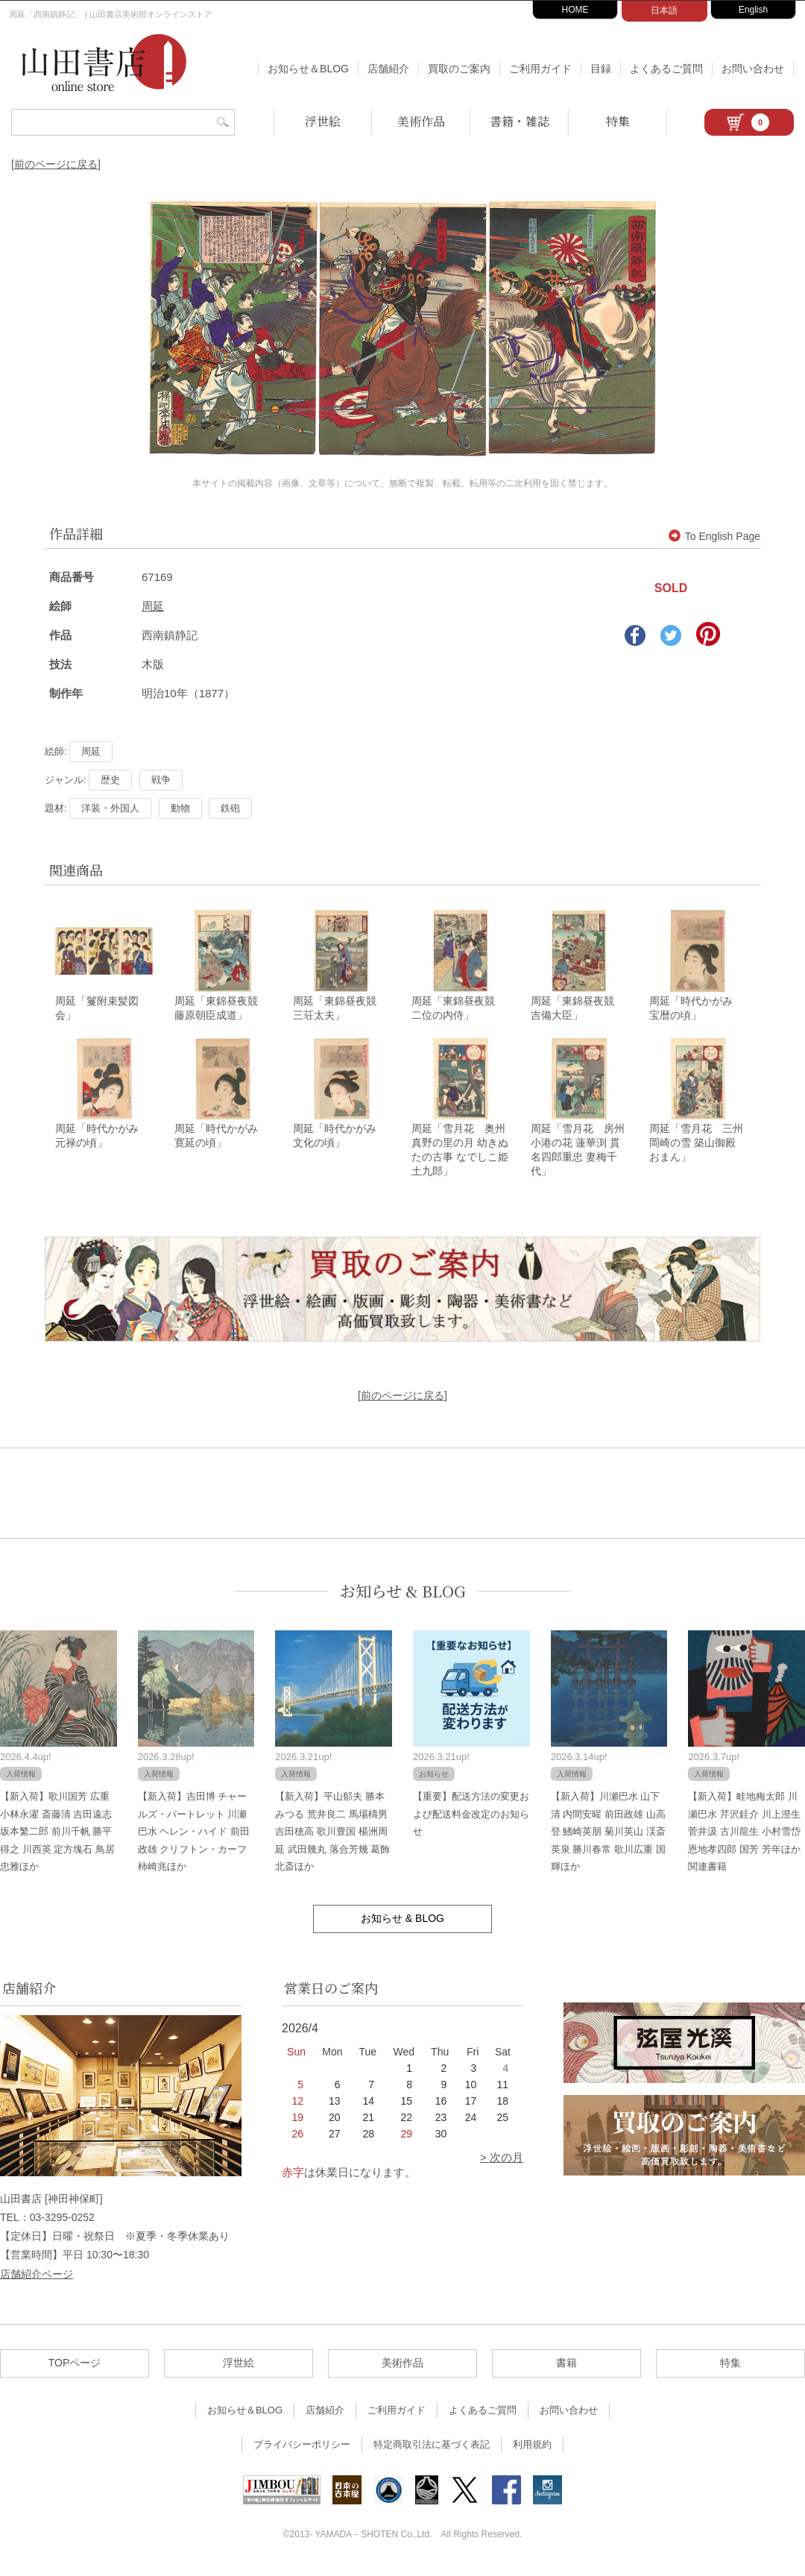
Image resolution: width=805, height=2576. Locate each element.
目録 (600, 69)
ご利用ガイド (540, 69)
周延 (153, 606)
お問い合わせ (753, 69)
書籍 (566, 2369)
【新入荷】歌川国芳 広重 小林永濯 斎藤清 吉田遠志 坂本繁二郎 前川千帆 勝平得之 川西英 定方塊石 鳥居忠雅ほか (57, 1838)
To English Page (714, 536)
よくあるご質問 (666, 69)
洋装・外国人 (110, 808)
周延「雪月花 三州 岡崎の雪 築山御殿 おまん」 (696, 1149)
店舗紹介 (388, 69)
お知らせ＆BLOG (308, 69)
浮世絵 (323, 121)
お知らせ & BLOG (403, 1598)
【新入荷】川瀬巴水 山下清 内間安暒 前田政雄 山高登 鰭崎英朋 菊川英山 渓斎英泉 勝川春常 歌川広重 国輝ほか (608, 1838)
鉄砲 (230, 808)
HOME (575, 9)
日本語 (664, 10)
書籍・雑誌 (519, 121)
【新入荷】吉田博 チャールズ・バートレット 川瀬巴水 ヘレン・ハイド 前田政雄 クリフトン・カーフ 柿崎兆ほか (194, 1838)
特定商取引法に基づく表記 (431, 2451)
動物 (180, 808)
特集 (618, 121)
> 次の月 (501, 2164)
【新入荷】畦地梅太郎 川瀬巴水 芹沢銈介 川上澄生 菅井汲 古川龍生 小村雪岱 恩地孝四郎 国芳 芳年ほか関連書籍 (744, 1838)
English (753, 9)
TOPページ (74, 2369)
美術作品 (421, 121)
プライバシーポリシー (301, 2451)
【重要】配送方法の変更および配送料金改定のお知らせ (471, 1820)
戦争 (161, 779)
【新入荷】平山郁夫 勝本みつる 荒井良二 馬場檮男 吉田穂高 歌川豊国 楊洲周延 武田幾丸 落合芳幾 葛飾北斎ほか (332, 1838)
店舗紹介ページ (36, 2281)
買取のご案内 (459, 69)
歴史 (110, 779)
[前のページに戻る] (56, 164)
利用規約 (532, 2451)
